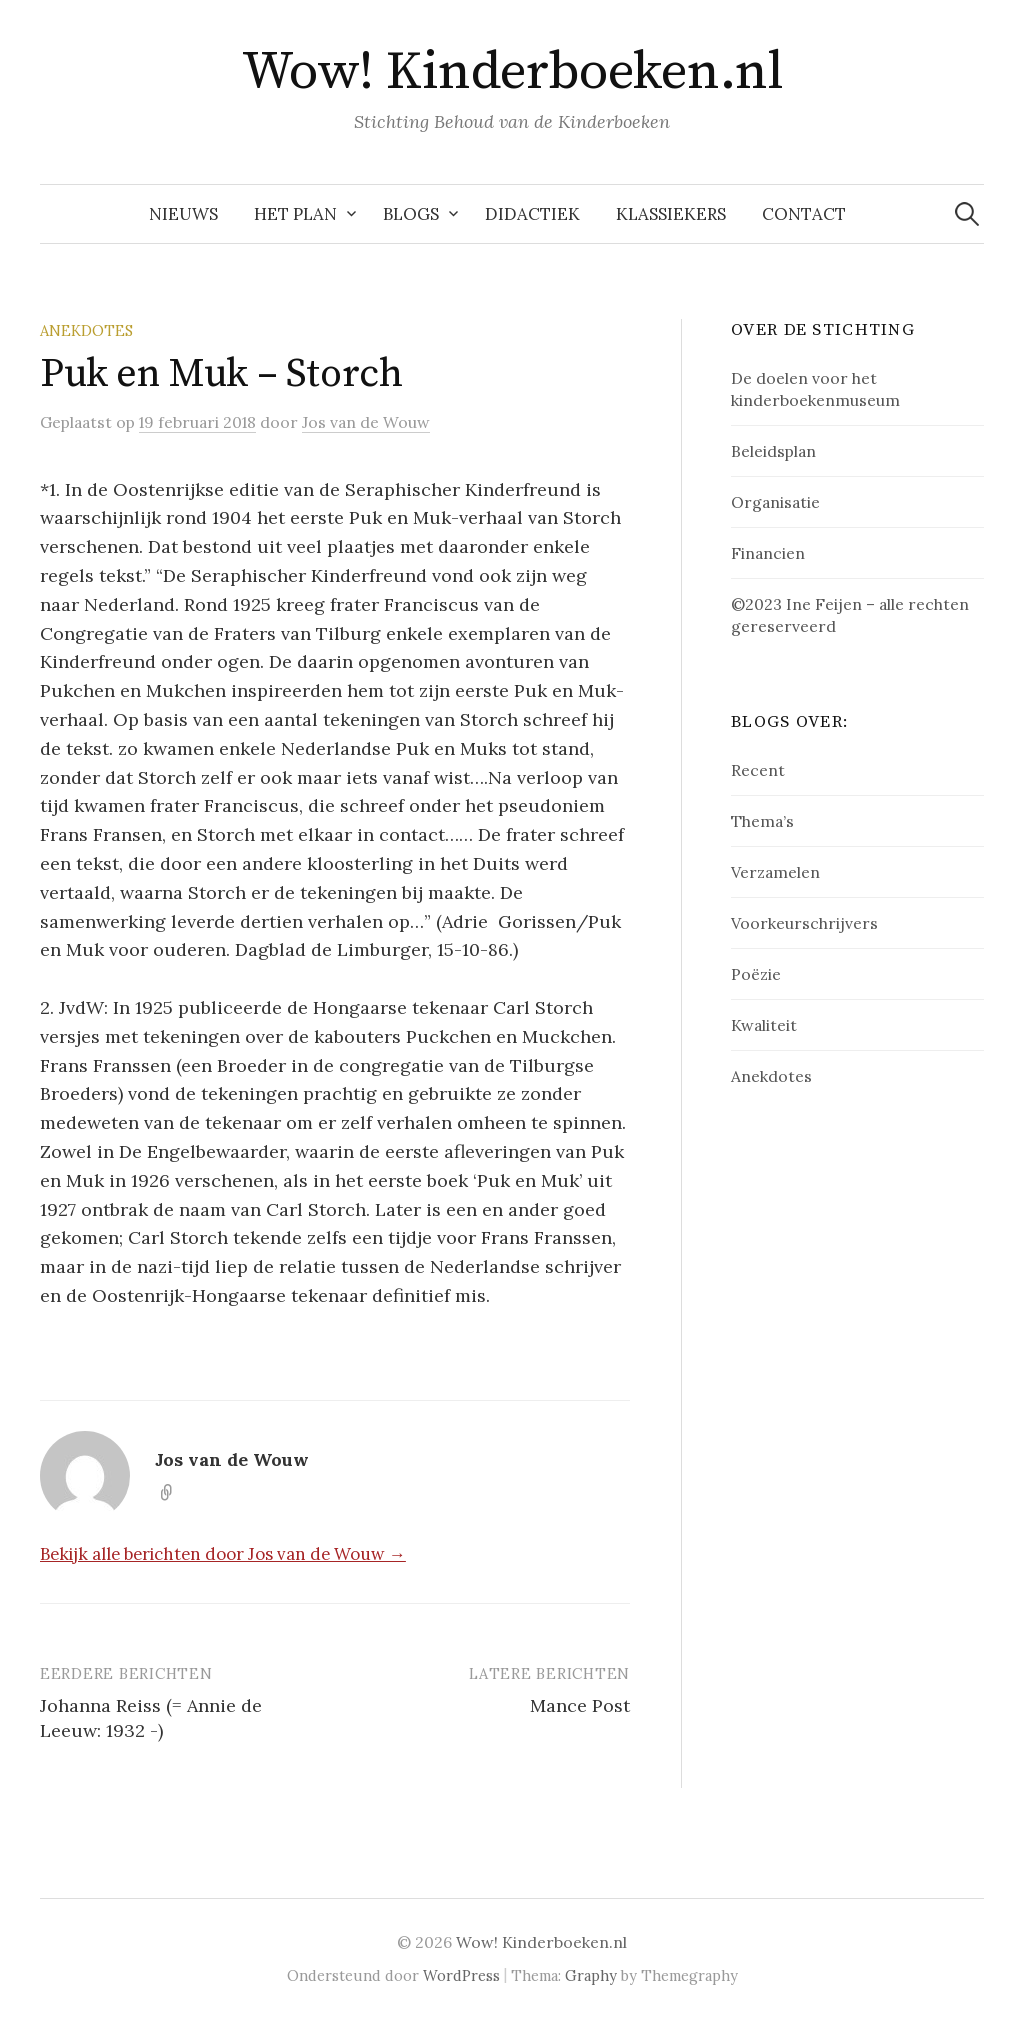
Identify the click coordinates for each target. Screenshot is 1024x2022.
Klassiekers (671, 214)
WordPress (461, 1975)
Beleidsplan (773, 451)
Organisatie (775, 502)
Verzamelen (775, 872)
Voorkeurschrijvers (804, 923)
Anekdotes (86, 330)
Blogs (411, 214)
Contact (804, 214)
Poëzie (756, 974)
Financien (768, 553)
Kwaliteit (764, 1025)
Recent (758, 770)
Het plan (295, 214)
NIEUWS (183, 214)
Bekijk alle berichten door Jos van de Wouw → (223, 1554)
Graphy (591, 1975)
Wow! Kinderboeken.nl (512, 72)
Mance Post (580, 1705)
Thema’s (762, 821)
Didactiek (532, 214)
